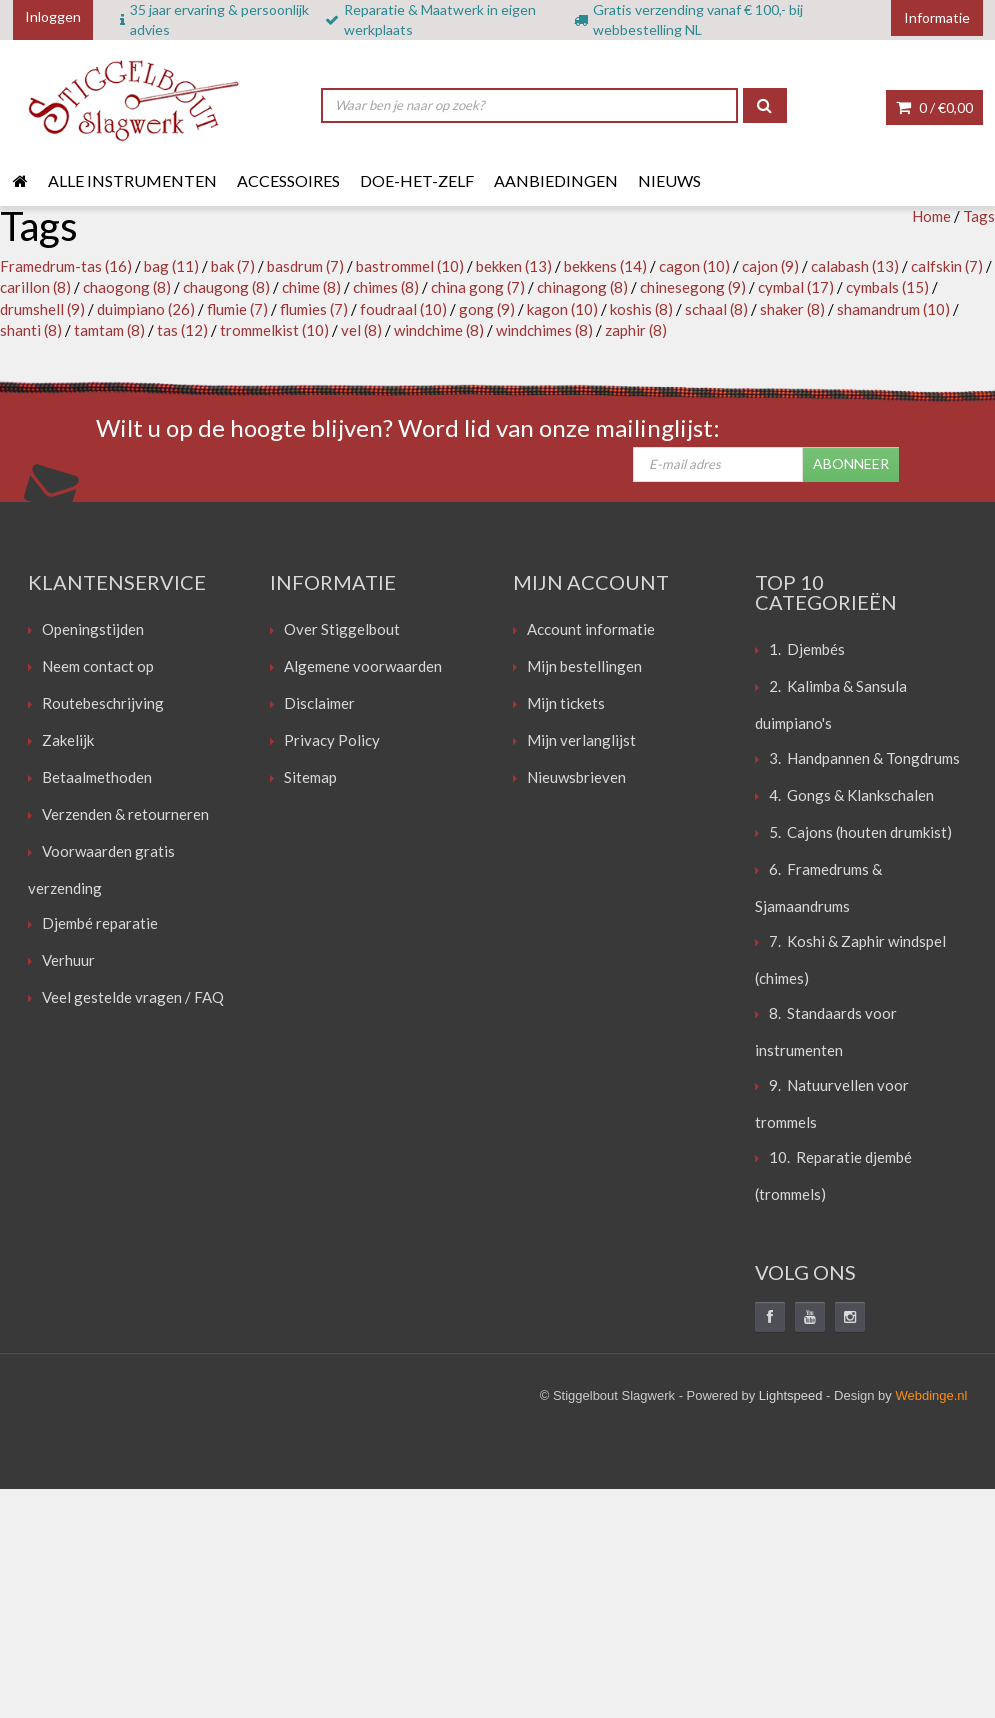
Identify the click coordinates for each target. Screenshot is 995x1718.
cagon (694, 266)
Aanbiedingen (556, 180)
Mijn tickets (566, 703)
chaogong (127, 287)
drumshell (42, 309)
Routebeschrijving (103, 703)
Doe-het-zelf (417, 180)
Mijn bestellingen (584, 666)
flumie (237, 309)
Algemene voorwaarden (363, 666)
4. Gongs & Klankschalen (851, 795)
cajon (770, 266)
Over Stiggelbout (342, 629)
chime (311, 287)
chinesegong (693, 287)
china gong (478, 287)
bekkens (605, 266)
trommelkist (274, 330)
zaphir (636, 330)
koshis (641, 309)
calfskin (947, 266)
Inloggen (53, 16)
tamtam (109, 330)
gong (487, 309)
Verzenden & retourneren (125, 814)
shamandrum (893, 309)
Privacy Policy (332, 740)
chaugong (226, 287)
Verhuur (68, 960)
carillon (35, 287)
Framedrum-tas (66, 266)
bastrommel (410, 266)
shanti (31, 330)
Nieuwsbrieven (576, 777)
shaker (792, 309)
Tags (979, 216)
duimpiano (146, 309)
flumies (314, 309)
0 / (934, 107)
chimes (386, 287)
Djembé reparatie (100, 923)
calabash (855, 266)
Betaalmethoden (97, 777)
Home (931, 216)
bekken (514, 266)
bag (171, 266)
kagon (562, 309)
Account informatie (591, 629)
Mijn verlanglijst (581, 740)
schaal (716, 309)
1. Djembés (807, 649)
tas (182, 330)
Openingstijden (93, 629)
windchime (439, 330)
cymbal (796, 287)
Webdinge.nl (931, 1395)
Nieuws (669, 180)
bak (233, 266)
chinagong (582, 287)
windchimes (544, 330)
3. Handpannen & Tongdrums (864, 758)
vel (361, 330)
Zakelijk (68, 740)
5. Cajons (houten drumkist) (860, 832)
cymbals (887, 287)
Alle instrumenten (132, 180)
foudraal (403, 309)
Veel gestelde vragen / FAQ (133, 997)
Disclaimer (319, 703)
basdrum (305, 266)
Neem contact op (98, 666)
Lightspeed (791, 1395)
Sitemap (310, 777)
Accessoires (288, 180)
